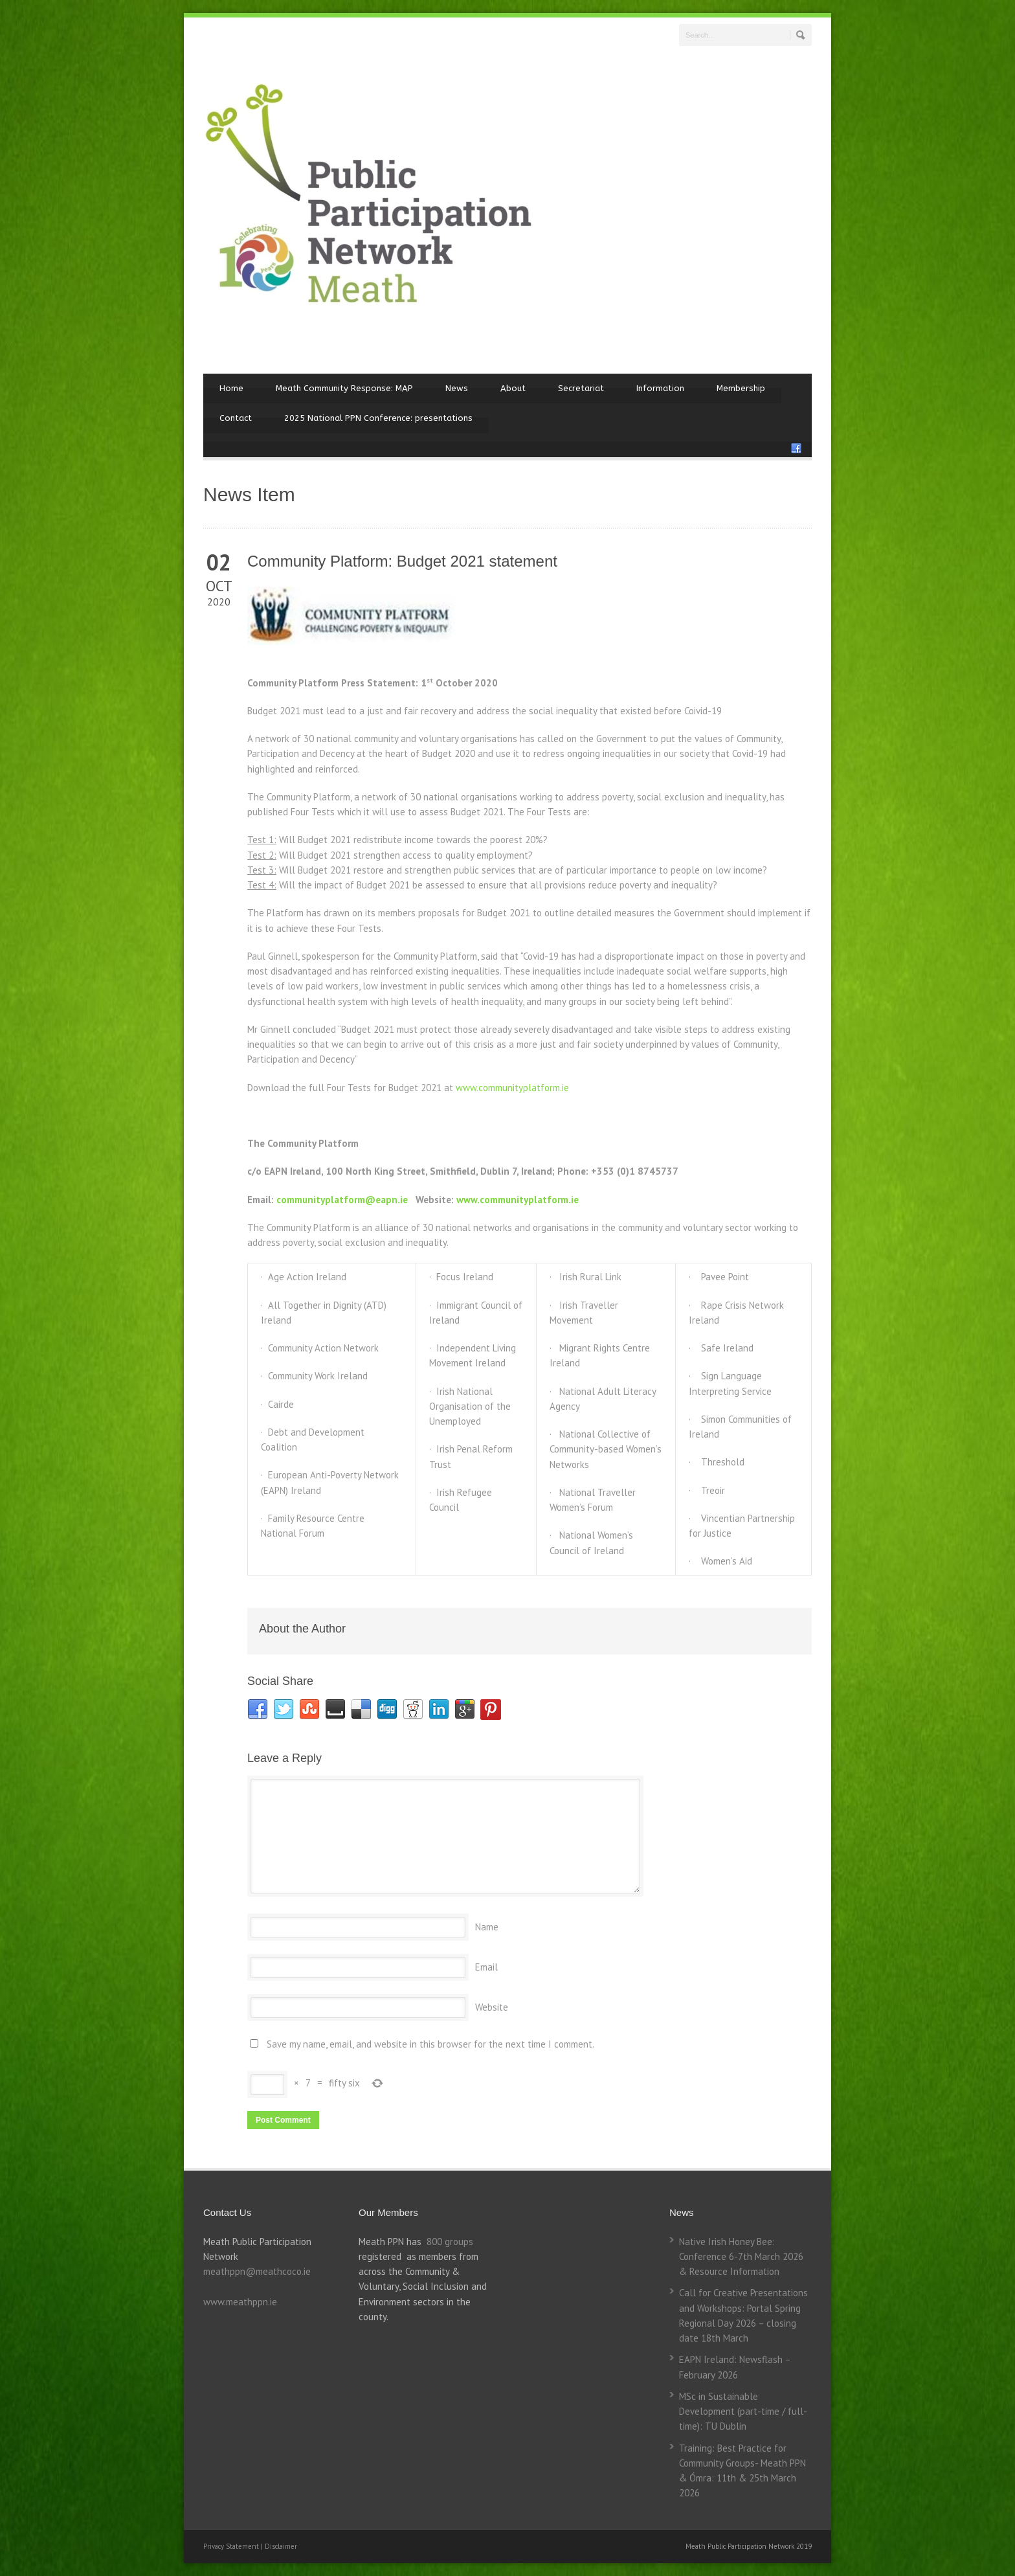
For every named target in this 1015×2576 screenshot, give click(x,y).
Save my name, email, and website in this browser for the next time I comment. (430, 2044)
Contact (235, 418)
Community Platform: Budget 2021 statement (402, 561)
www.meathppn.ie (240, 2302)
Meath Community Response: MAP (344, 388)
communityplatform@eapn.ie (342, 1199)
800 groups (450, 2241)
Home (231, 388)
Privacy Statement (232, 2546)
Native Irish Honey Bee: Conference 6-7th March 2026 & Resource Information (741, 2256)
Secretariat (581, 388)
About (513, 388)
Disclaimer (281, 2546)
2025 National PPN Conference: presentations (378, 418)
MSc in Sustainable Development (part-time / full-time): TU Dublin (743, 2411)
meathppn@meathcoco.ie (257, 2271)
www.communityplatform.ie (512, 1087)
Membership (741, 388)
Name (486, 1927)
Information (660, 388)
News (456, 388)
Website (491, 2007)
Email (486, 1967)
